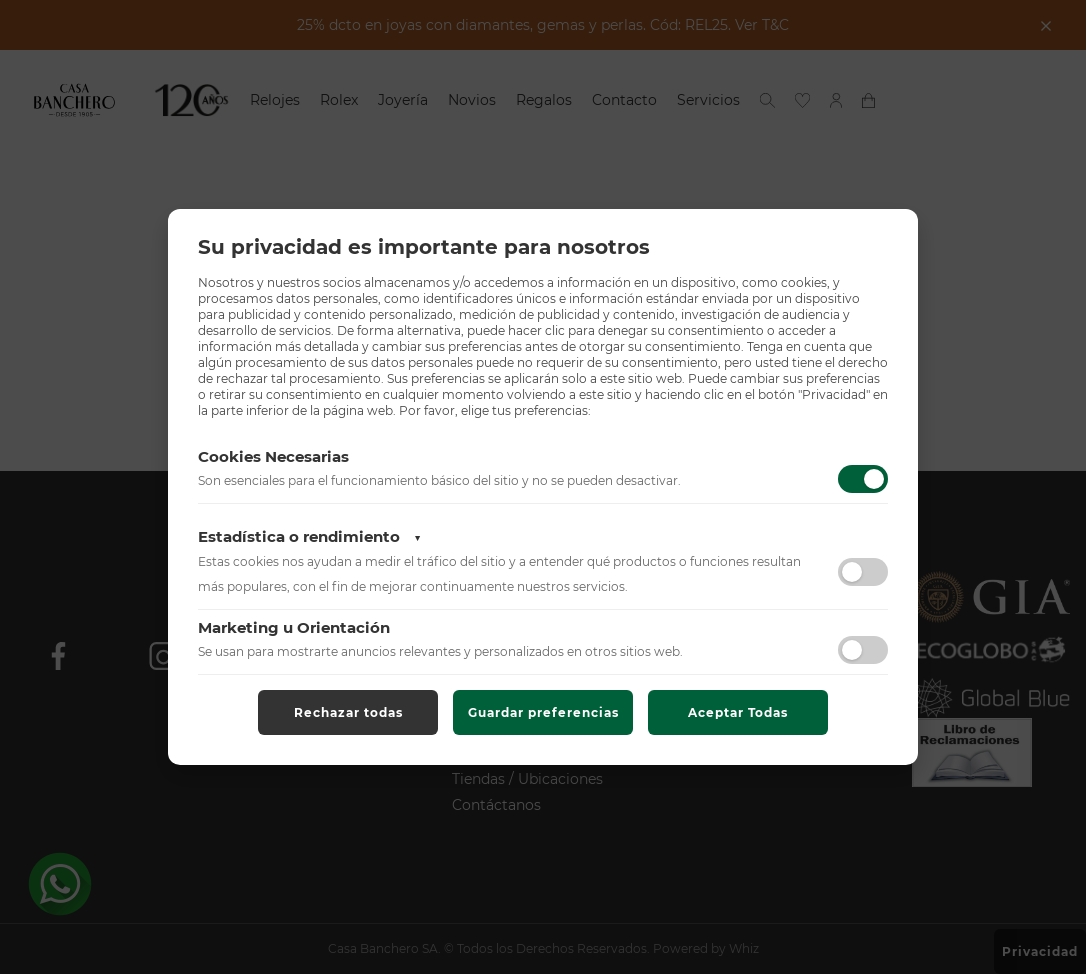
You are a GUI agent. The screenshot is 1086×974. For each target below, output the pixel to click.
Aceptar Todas (738, 712)
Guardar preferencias (543, 712)
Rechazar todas (348, 712)
